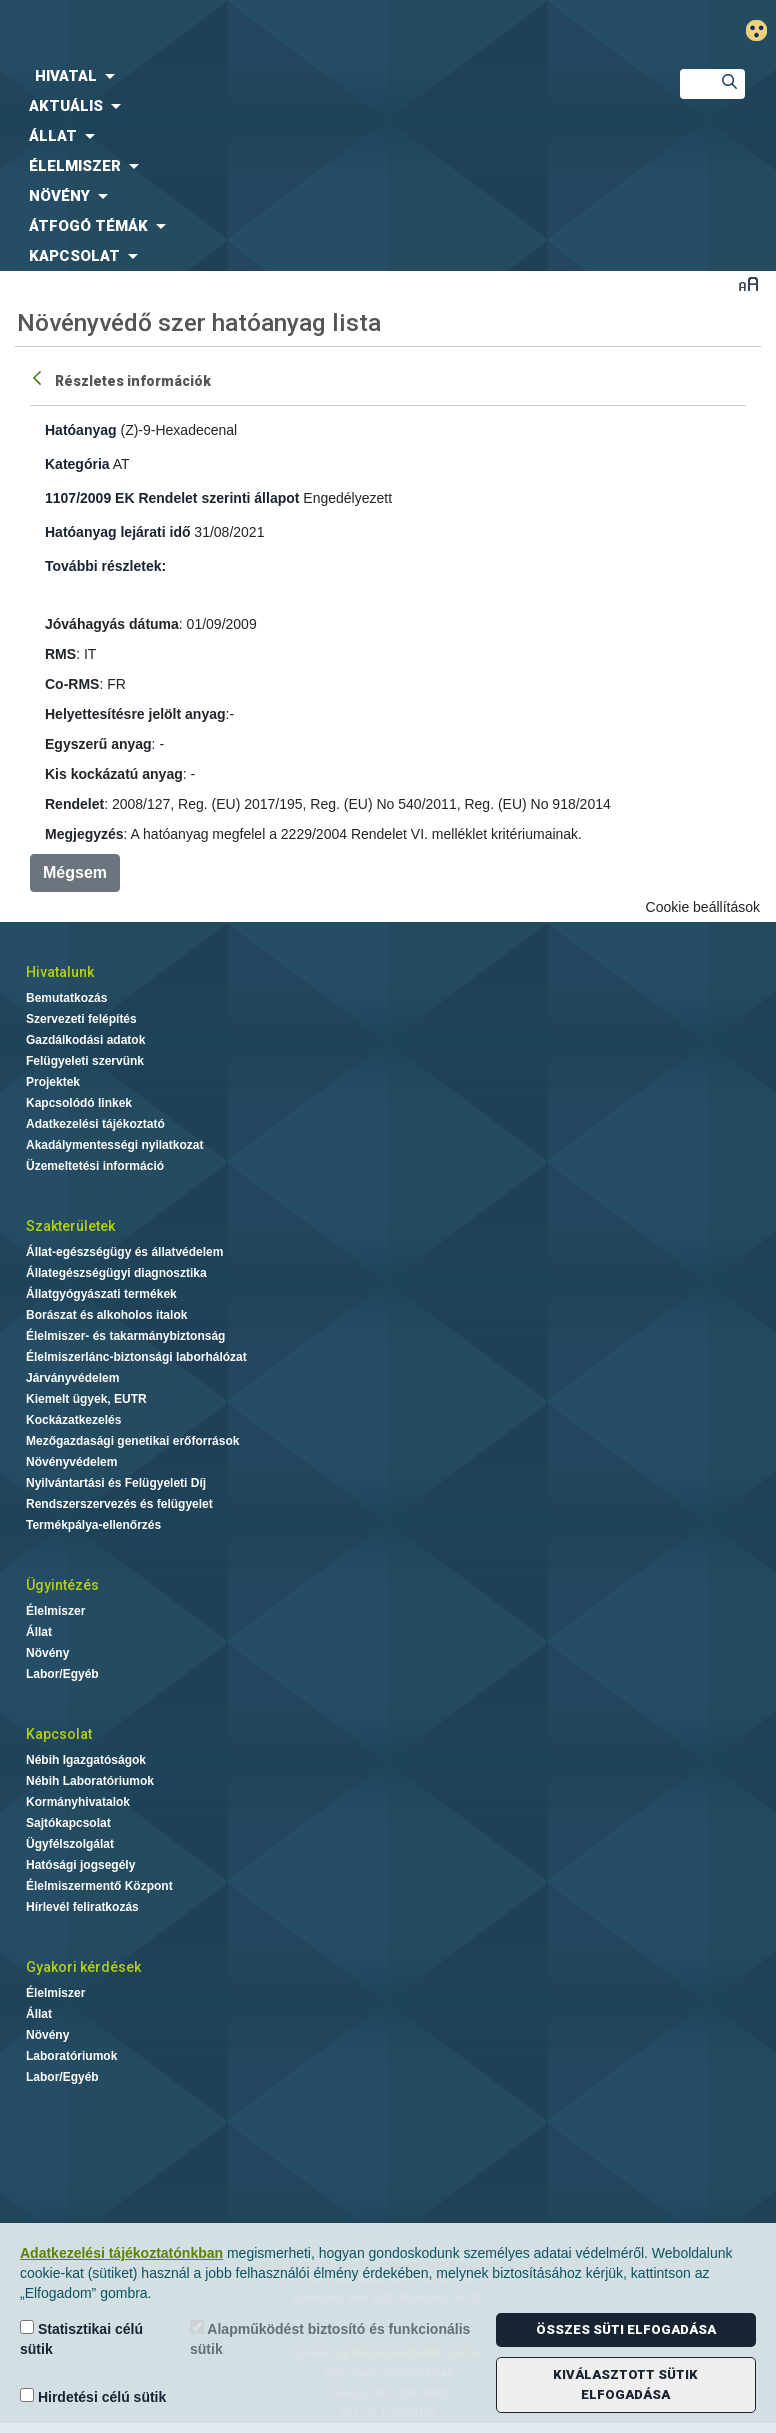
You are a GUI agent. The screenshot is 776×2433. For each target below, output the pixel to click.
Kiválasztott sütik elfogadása (625, 2384)
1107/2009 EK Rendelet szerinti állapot (172, 498)
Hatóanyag (81, 430)
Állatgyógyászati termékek (101, 1294)
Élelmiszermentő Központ (99, 1886)
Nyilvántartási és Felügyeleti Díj (116, 1483)
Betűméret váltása (748, 283)
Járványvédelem (72, 1378)
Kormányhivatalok (78, 1802)
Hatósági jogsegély (80, 1865)
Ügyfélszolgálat (70, 1844)
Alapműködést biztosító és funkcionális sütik (330, 2338)
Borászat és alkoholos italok (106, 1315)
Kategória (77, 464)
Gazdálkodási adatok (85, 1040)
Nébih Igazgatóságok (86, 1760)
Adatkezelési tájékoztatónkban (121, 2253)
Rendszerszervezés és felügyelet (119, 1504)
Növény (47, 1653)
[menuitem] (323, 76)
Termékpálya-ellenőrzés (93, 1525)
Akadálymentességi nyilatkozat (114, 1145)
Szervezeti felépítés (81, 1019)
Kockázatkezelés (73, 1420)
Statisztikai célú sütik (81, 2338)
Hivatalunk (60, 972)
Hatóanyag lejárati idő (117, 532)
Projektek (53, 1082)
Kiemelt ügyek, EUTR (86, 1399)
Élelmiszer (55, 1611)
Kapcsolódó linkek (79, 1103)
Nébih (258, 31)
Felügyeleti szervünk (85, 1061)
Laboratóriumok (71, 2056)
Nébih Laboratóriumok (90, 1781)
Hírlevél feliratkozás (82, 1907)
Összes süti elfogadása (626, 2329)
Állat (39, 1632)
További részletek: (105, 566)
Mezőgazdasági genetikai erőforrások (132, 1441)
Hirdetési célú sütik (93, 2396)
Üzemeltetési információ (95, 1166)
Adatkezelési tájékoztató (95, 1124)
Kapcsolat (59, 1734)
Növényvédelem (71, 1462)
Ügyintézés (62, 1585)
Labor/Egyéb (62, 1674)
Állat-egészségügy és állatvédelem (124, 1252)
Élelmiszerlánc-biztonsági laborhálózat (136, 1357)
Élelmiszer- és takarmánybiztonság (125, 1336)
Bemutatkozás (66, 998)
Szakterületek (70, 1226)
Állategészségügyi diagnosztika (116, 1273)
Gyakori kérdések (83, 1967)
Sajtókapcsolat (68, 1823)
